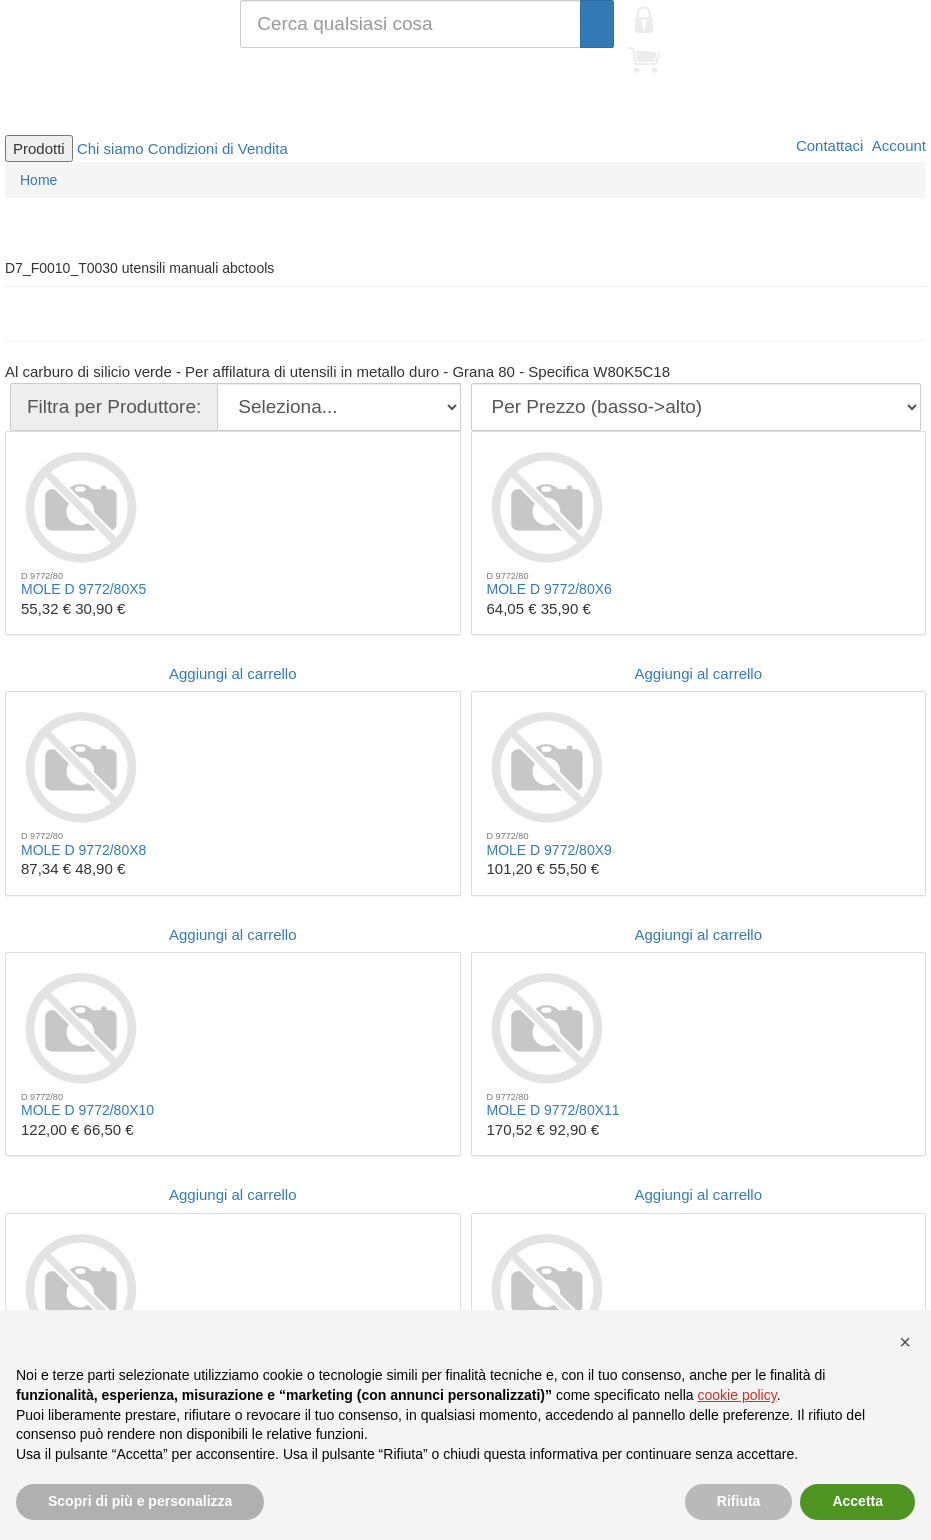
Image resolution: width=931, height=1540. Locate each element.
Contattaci (828, 145)
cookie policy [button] (737, 1395)
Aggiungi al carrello (233, 673)
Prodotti (39, 148)
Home (38, 180)
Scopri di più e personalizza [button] (140, 1501)
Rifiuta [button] (739, 1501)
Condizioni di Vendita (218, 148)
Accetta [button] (857, 1501)
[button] (905, 1342)
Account (897, 145)
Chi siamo (110, 148)
